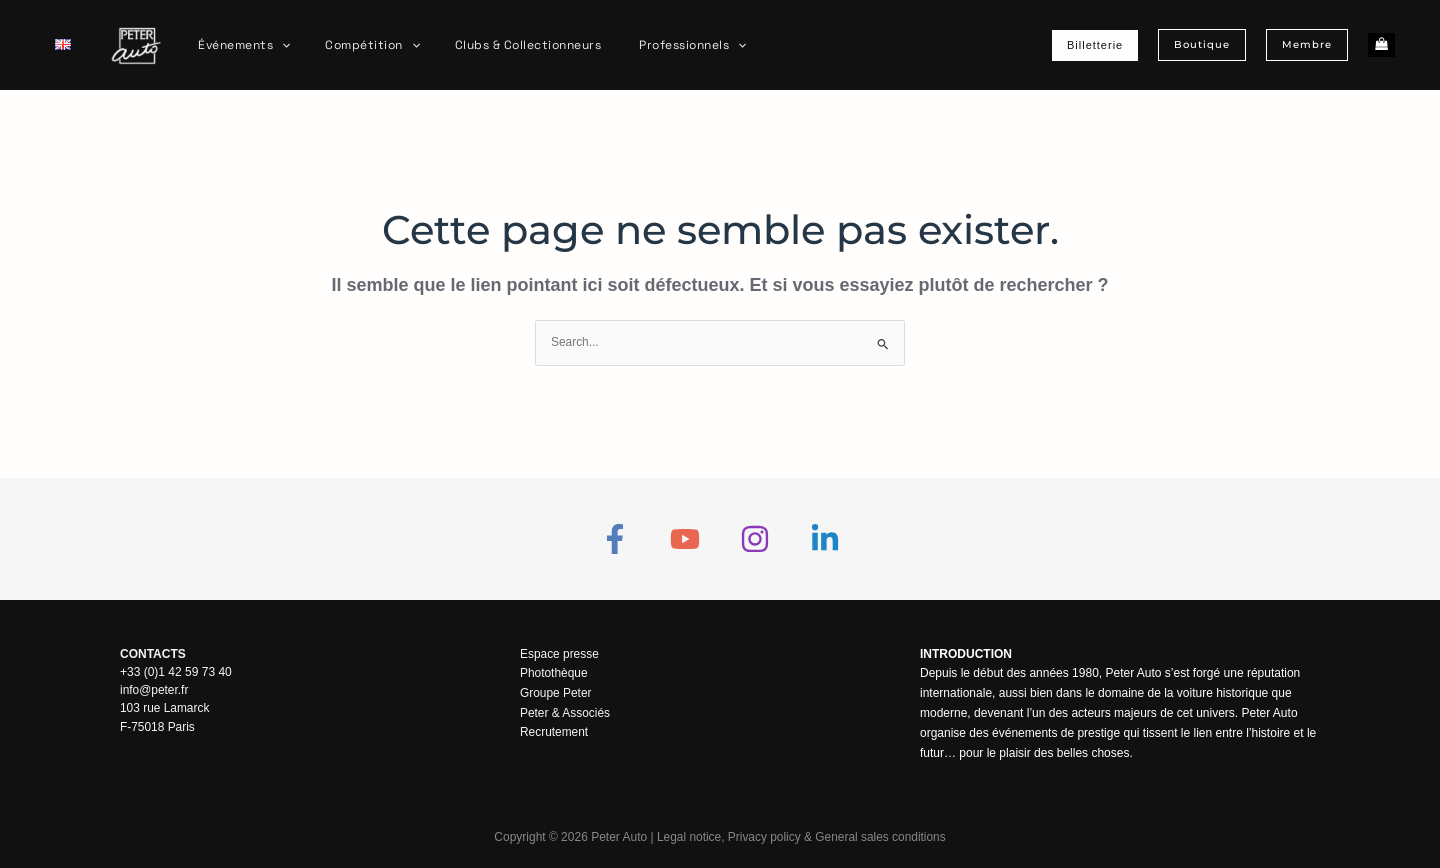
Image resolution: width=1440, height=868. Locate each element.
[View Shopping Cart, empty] (1381, 45)
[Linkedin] (825, 539)
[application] (276, 45)
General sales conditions (880, 838)
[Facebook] (615, 539)
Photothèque (554, 674)
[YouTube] (685, 539)
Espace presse (559, 654)
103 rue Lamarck (165, 708)
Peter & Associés (565, 713)
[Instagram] (755, 539)
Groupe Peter (556, 693)
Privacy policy (763, 838)
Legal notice (688, 838)
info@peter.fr (154, 690)
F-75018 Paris (157, 726)
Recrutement (554, 733)
